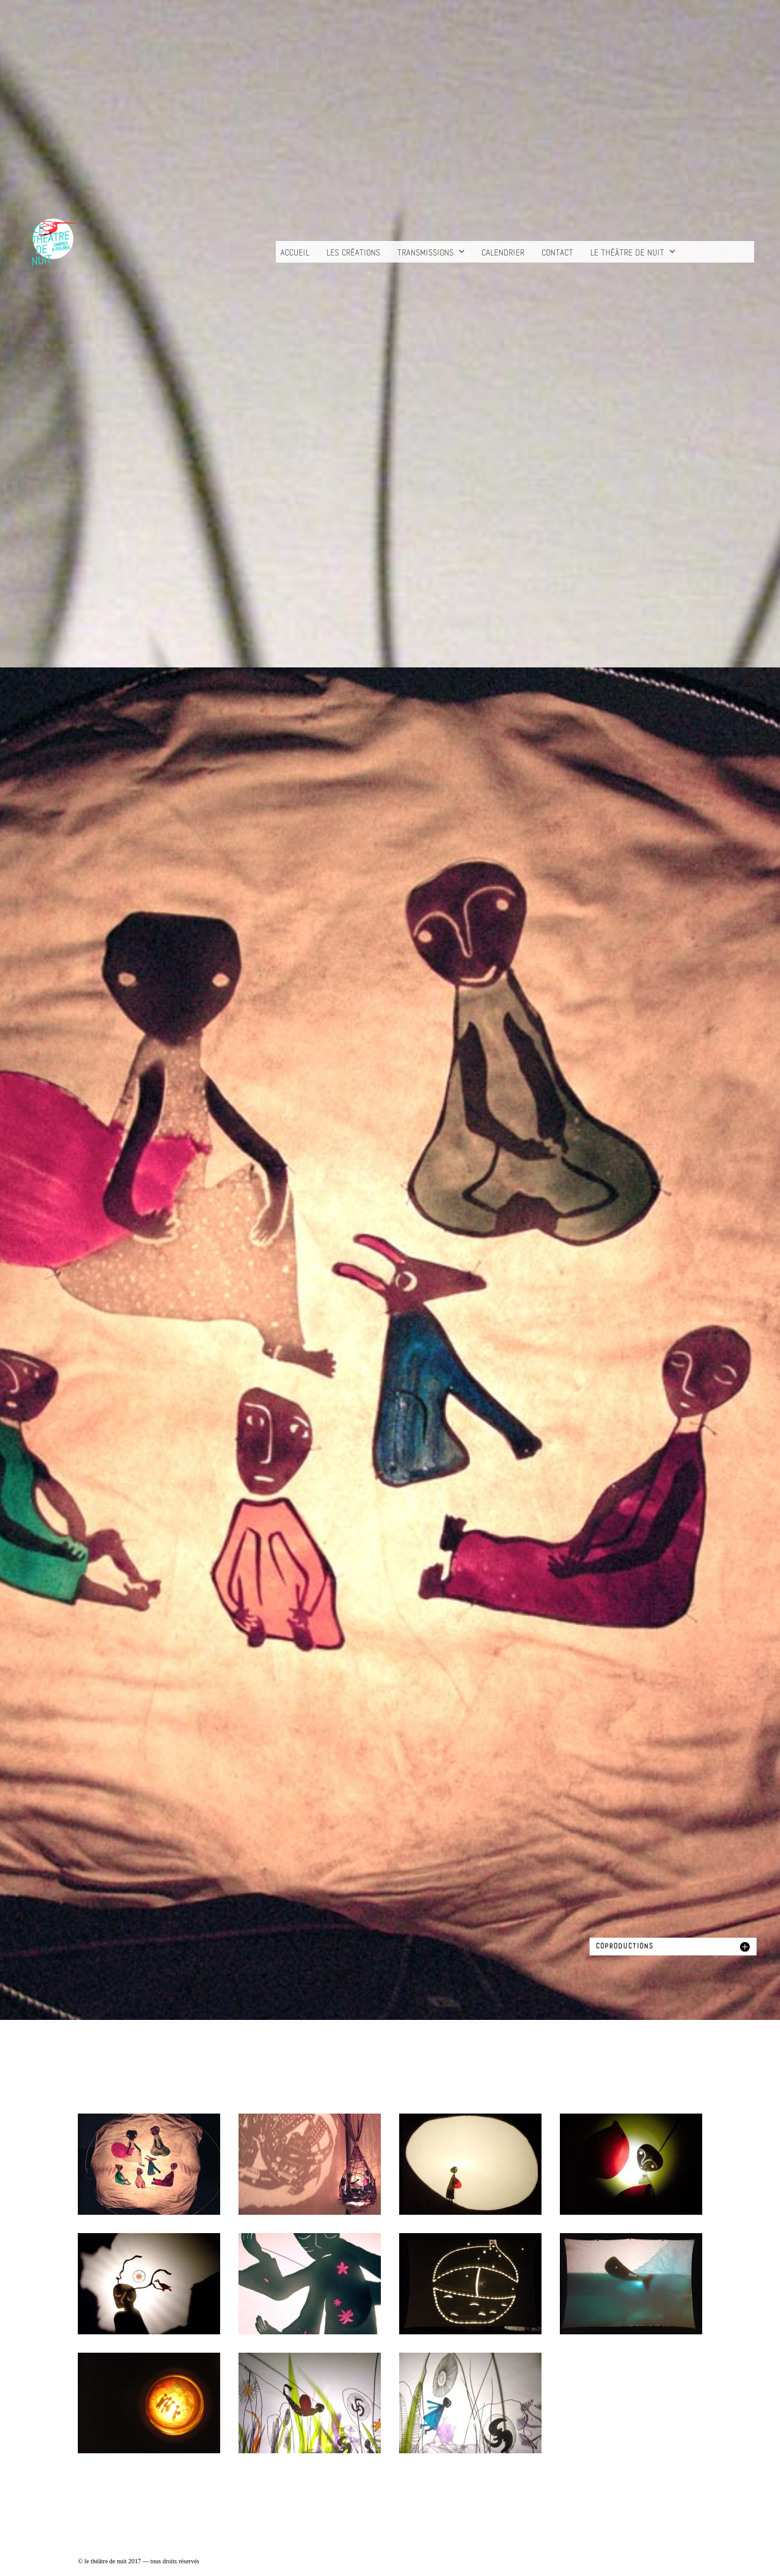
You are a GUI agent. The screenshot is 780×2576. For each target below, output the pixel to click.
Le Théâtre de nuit (627, 253)
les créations (353, 253)
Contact (557, 253)
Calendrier (502, 253)
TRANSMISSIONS (425, 253)
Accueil (294, 253)
